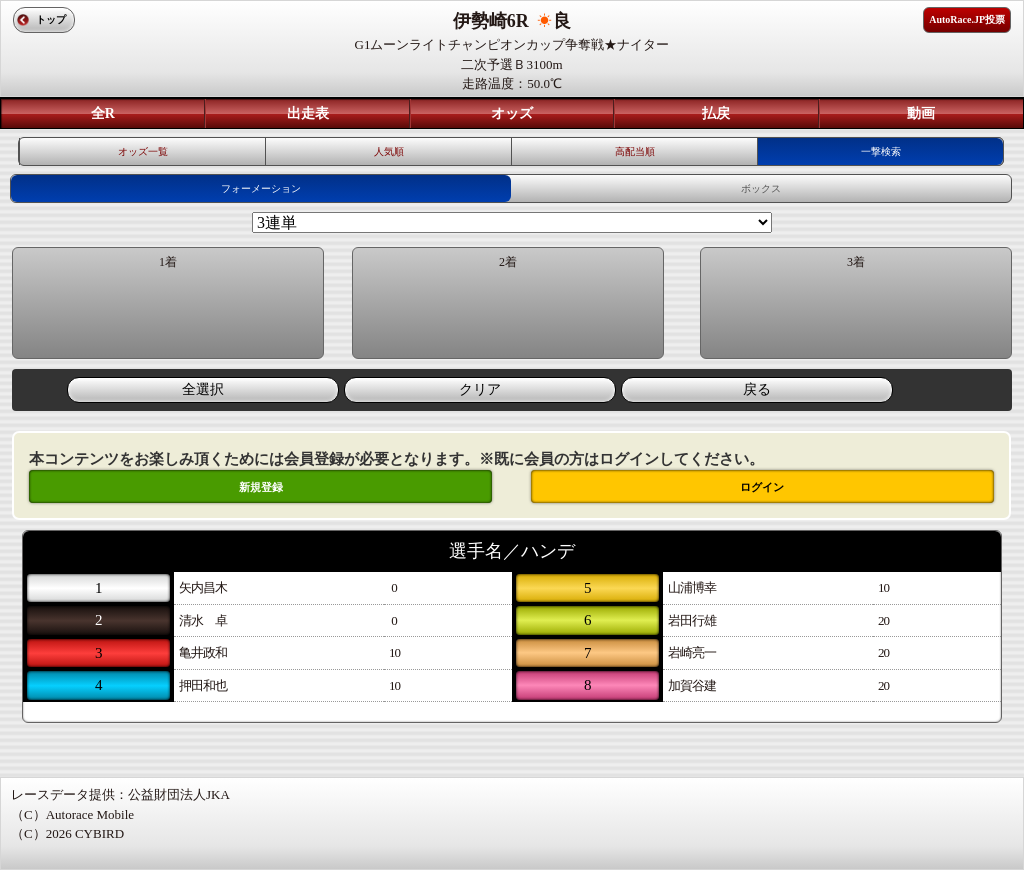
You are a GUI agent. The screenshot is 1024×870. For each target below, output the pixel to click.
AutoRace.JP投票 (967, 19)
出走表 (308, 113)
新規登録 (261, 487)
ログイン (762, 487)
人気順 (389, 151)
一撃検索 (881, 151)
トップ (51, 19)
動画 (921, 113)
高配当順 (635, 151)
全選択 (203, 389)
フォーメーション (261, 188)
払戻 (716, 113)
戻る (757, 389)
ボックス (761, 188)
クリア (480, 389)
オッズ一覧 (143, 151)
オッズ (512, 113)
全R (103, 113)
